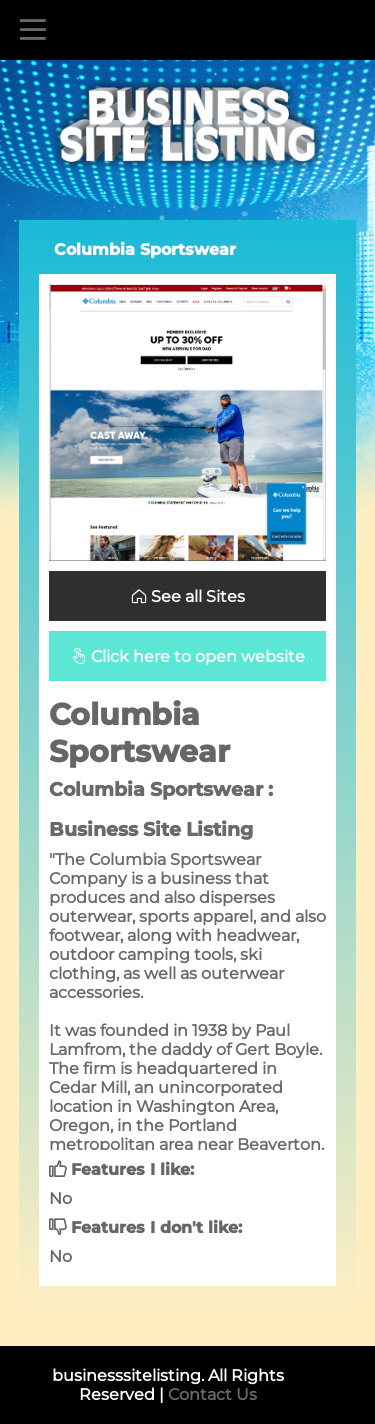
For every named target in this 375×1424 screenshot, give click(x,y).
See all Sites (188, 596)
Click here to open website (188, 656)
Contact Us (212, 1394)
